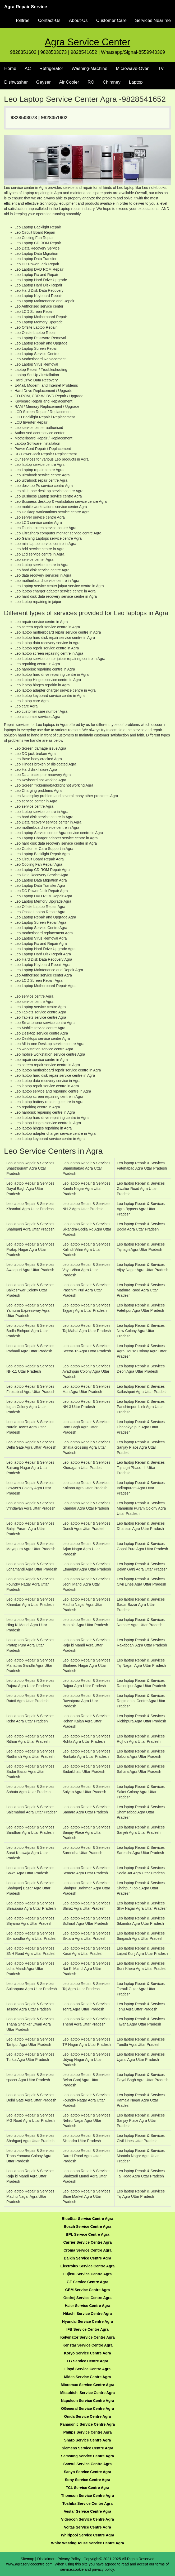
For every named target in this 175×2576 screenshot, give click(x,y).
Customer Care (111, 20)
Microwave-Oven (133, 68)
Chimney (112, 82)
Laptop (136, 82)
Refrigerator (51, 68)
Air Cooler (69, 82)
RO (91, 82)
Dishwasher (16, 82)
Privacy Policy (69, 2559)
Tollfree (22, 20)
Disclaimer (45, 2559)
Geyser (43, 82)
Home (10, 68)
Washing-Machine (89, 68)
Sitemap (27, 2559)
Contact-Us (49, 20)
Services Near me (153, 20)
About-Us (78, 20)
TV (161, 68)
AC (28, 68)
